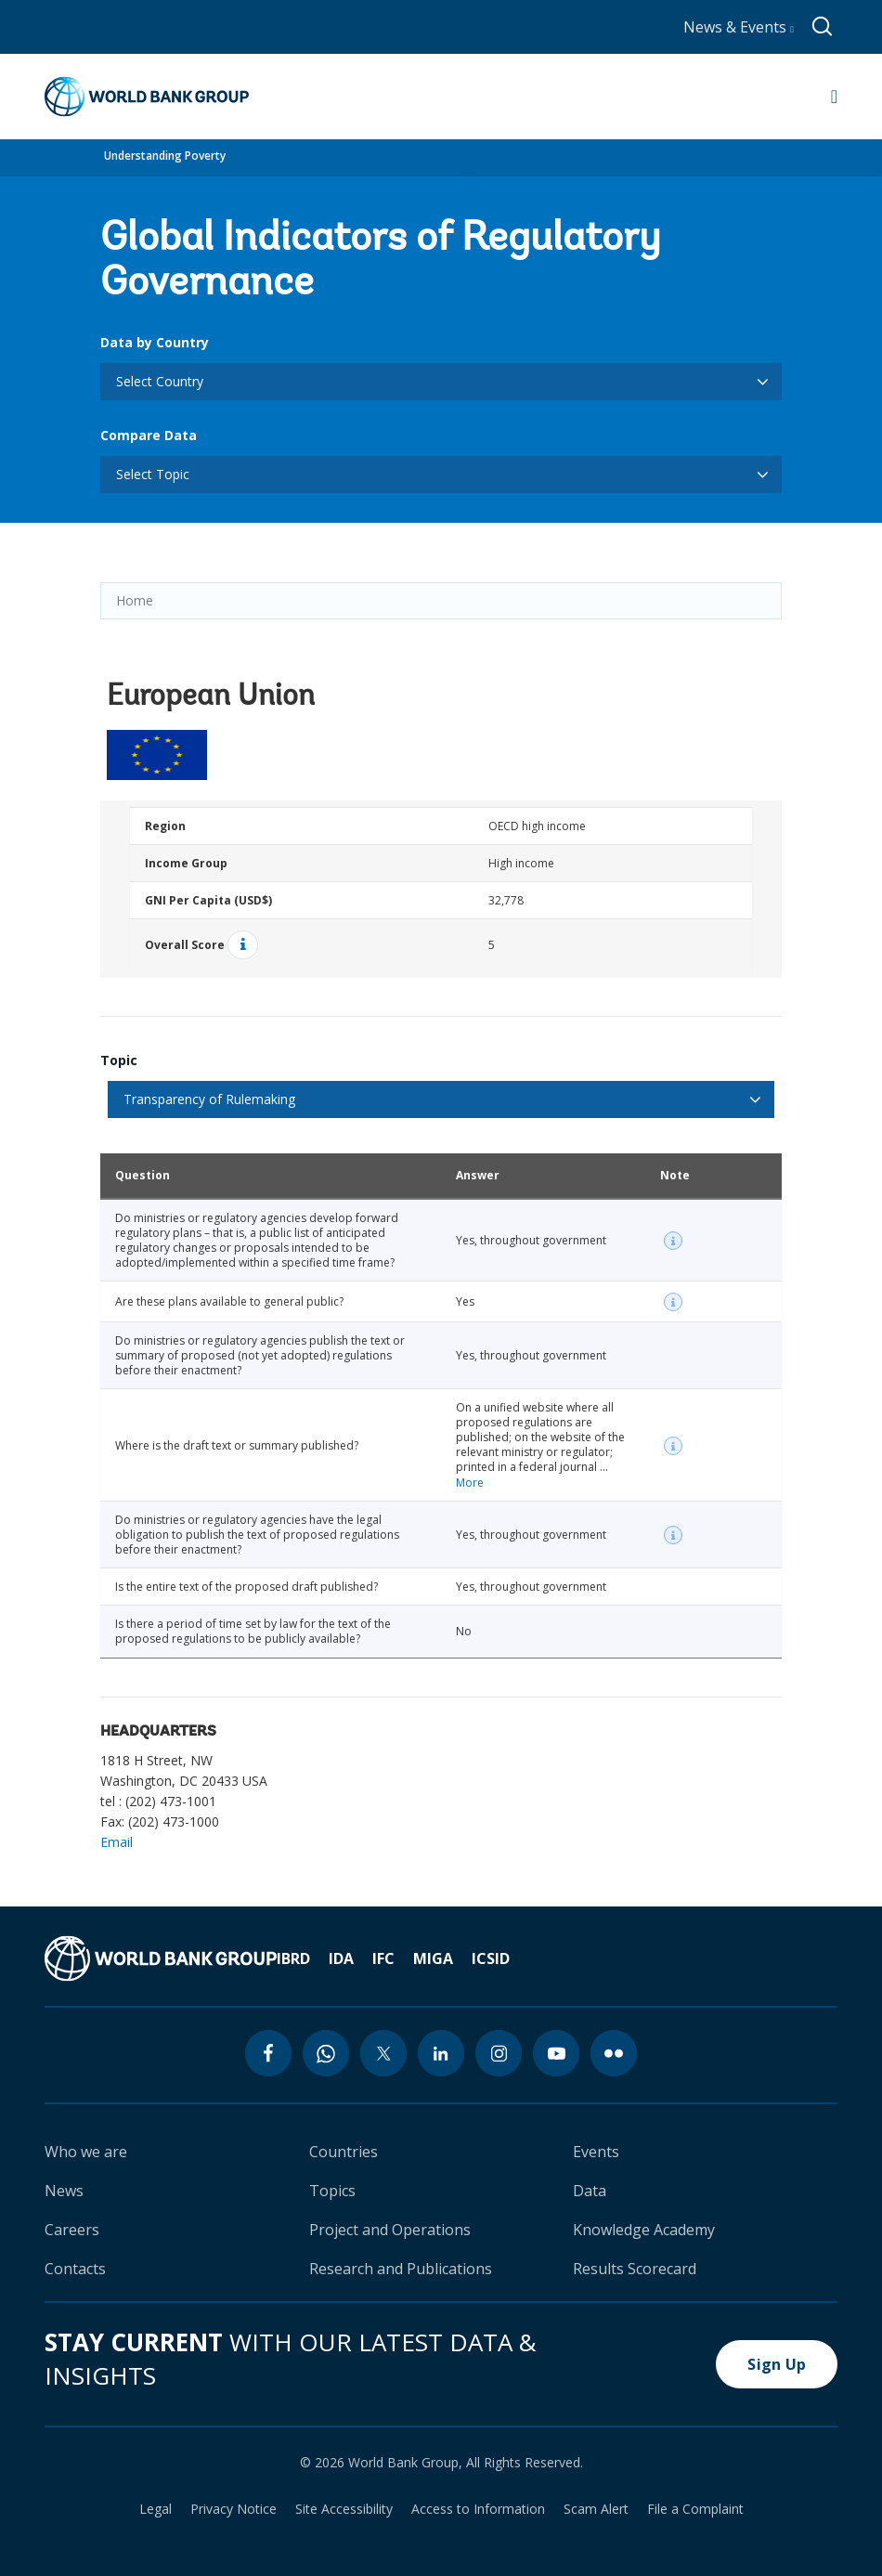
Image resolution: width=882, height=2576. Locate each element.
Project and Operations (390, 2229)
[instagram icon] (498, 2053)
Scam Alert (596, 2509)
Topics (332, 2190)
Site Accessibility (344, 2509)
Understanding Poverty (165, 155)
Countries (343, 2151)
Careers (72, 2229)
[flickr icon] (613, 2053)
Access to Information (478, 2509)
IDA (341, 1958)
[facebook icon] (268, 2053)
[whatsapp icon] (326, 2053)
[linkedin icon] (441, 2053)
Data (589, 2190)
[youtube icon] (556, 2053)
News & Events (738, 27)
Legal (155, 2509)
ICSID (491, 1958)
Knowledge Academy (644, 2229)
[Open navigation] (834, 97)
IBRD (293, 1958)
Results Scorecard (634, 2268)
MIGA (433, 1958)
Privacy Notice (233, 2509)
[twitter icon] (383, 2053)
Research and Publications (400, 2268)
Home (134, 600)
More (470, 1482)
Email (116, 1842)
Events (596, 2151)
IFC (383, 1958)
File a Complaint (695, 2509)
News (64, 2190)
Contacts (75, 2268)
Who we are (86, 2151)
